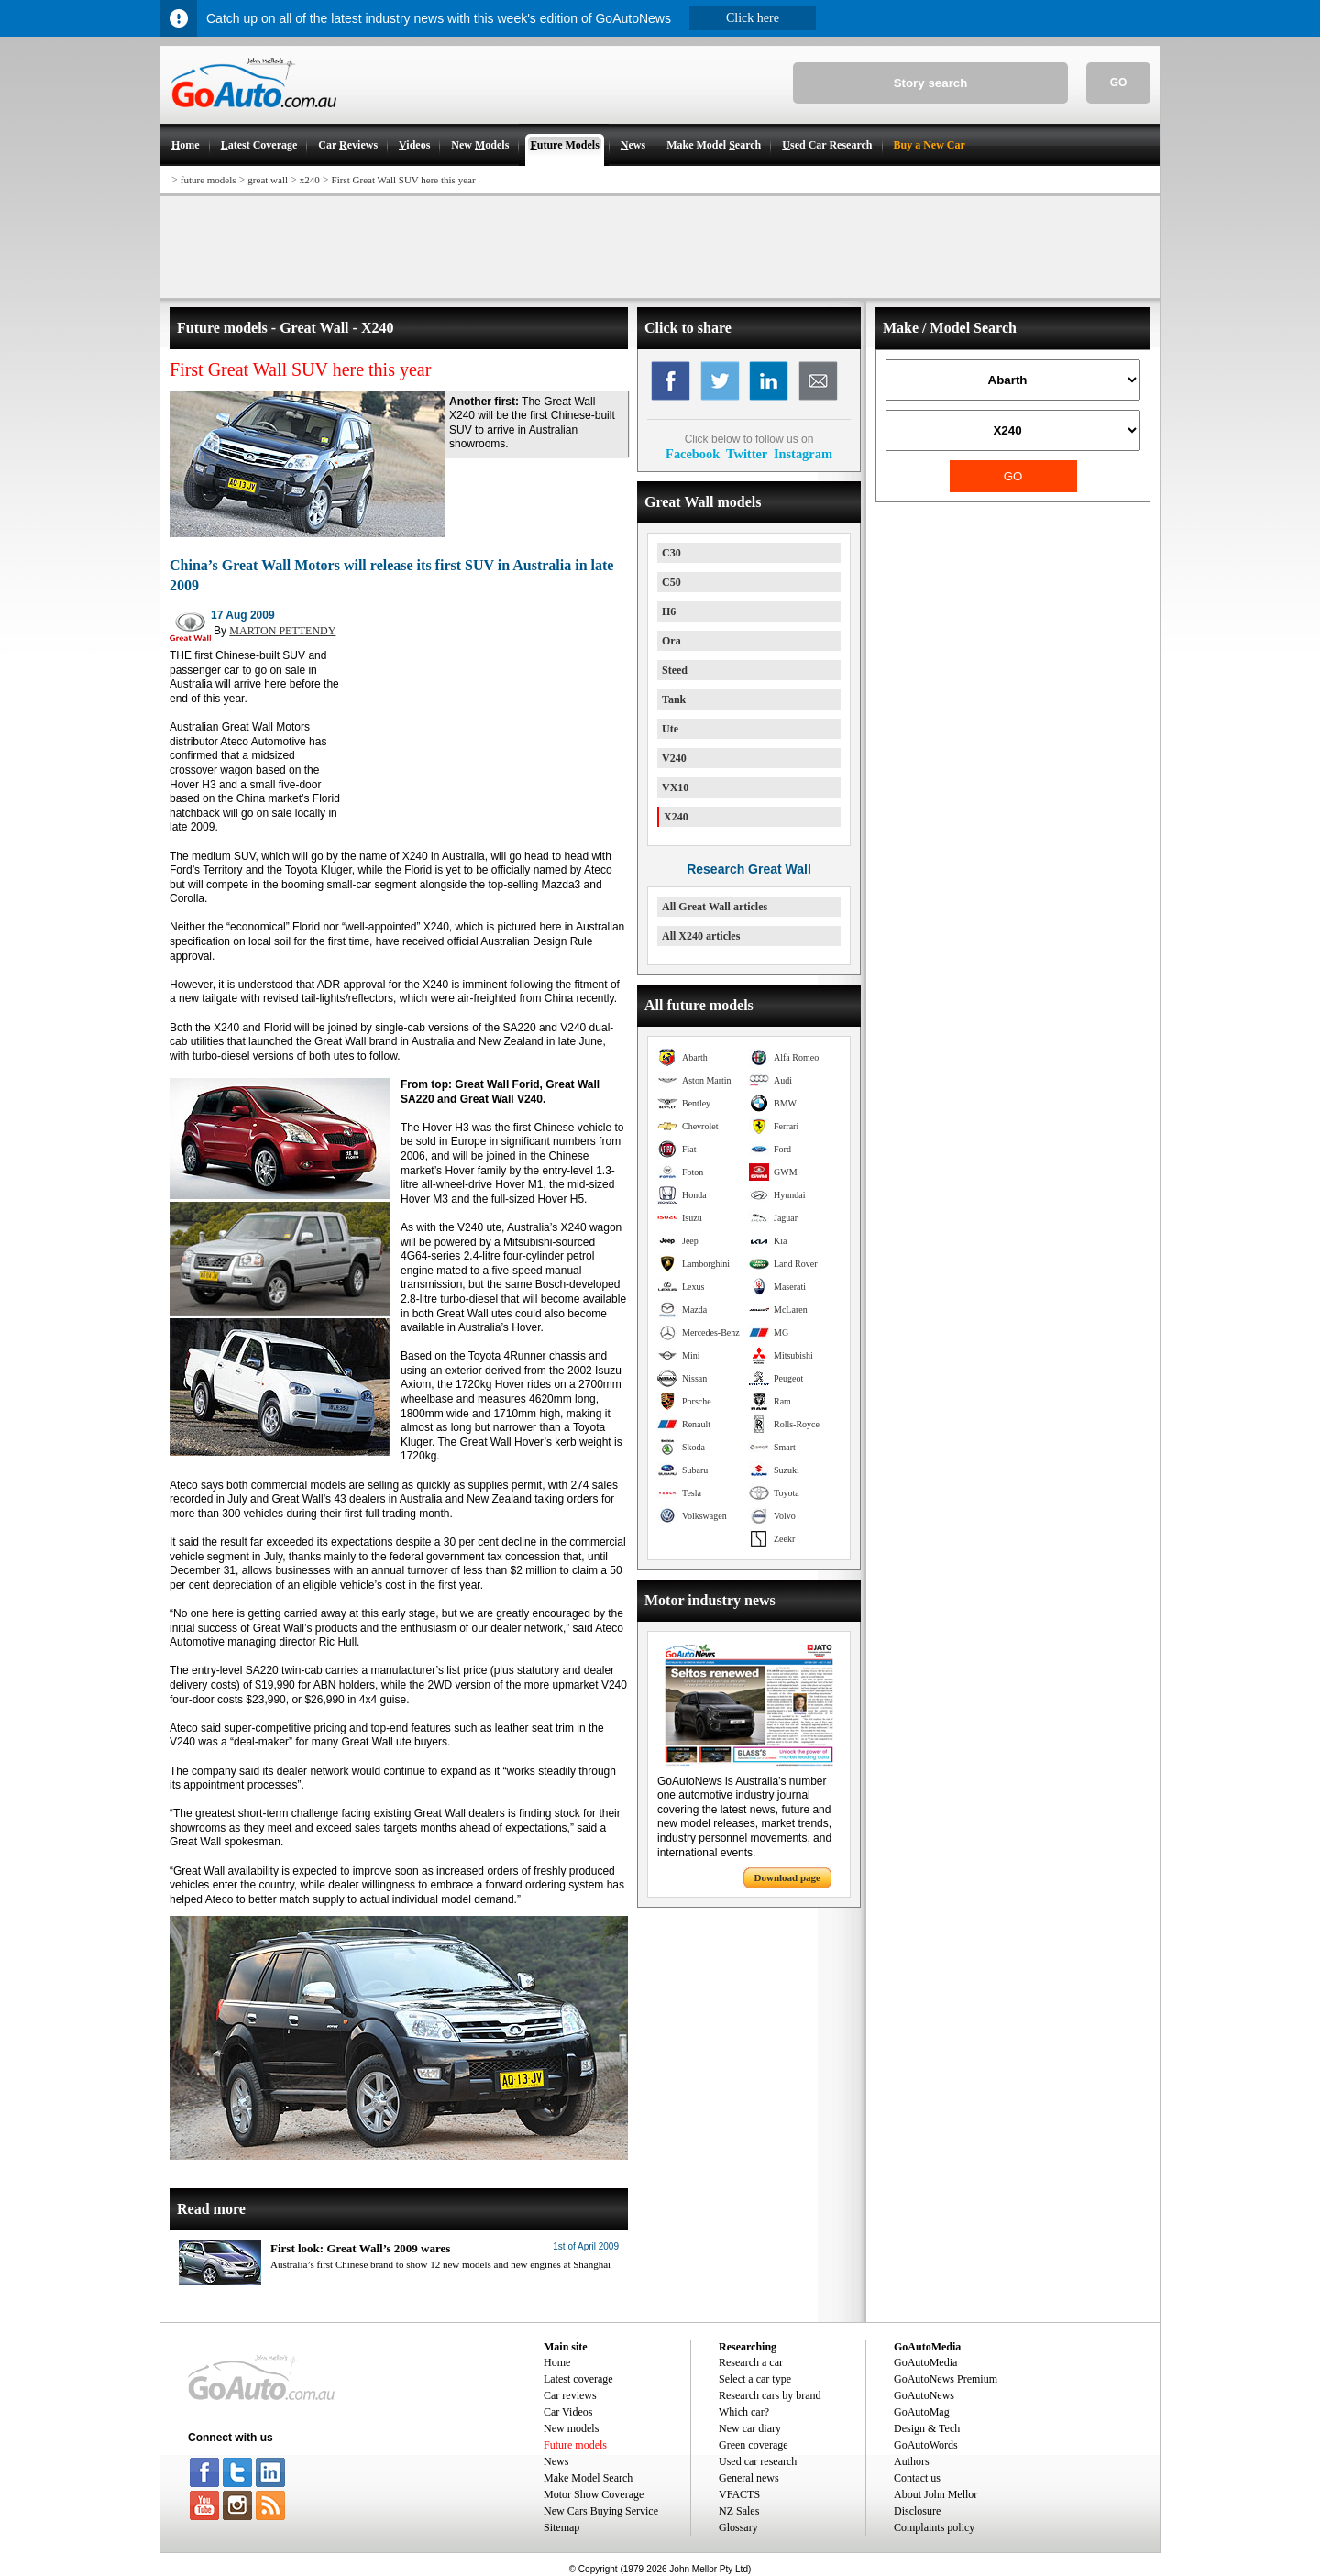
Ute (670, 728)
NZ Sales (739, 2510)
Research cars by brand (770, 2395)
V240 (674, 758)
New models (571, 2428)
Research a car (751, 2362)
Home (557, 2362)
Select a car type (755, 2378)
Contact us (917, 2477)
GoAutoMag (922, 2411)
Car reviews (570, 2395)
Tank (674, 699)
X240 (676, 816)
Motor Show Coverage (594, 2494)
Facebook (693, 453)
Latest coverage (578, 2378)
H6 (669, 611)
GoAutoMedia (925, 2362)
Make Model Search (588, 2477)
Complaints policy (934, 2527)
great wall (268, 179)
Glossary (738, 2527)
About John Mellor (935, 2494)
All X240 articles (701, 936)
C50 (671, 582)
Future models (575, 2444)
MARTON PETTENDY (282, 630)
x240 (310, 179)
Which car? (744, 2411)
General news (749, 2477)
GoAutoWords (926, 2444)
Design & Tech (927, 2428)
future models (208, 179)
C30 (671, 552)
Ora (671, 640)
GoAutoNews (924, 2395)
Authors (912, 2461)
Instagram (803, 453)
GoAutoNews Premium (945, 2378)
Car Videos (568, 2411)
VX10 (675, 787)
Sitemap (561, 2527)
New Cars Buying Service (601, 2510)
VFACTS (739, 2494)
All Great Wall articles (714, 906)
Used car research (758, 2461)
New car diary (750, 2428)
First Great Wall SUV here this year (404, 179)
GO (1119, 82)
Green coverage (753, 2444)
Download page (787, 1877)
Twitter (746, 453)
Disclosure (917, 2510)
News (556, 2461)
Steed (675, 670)
